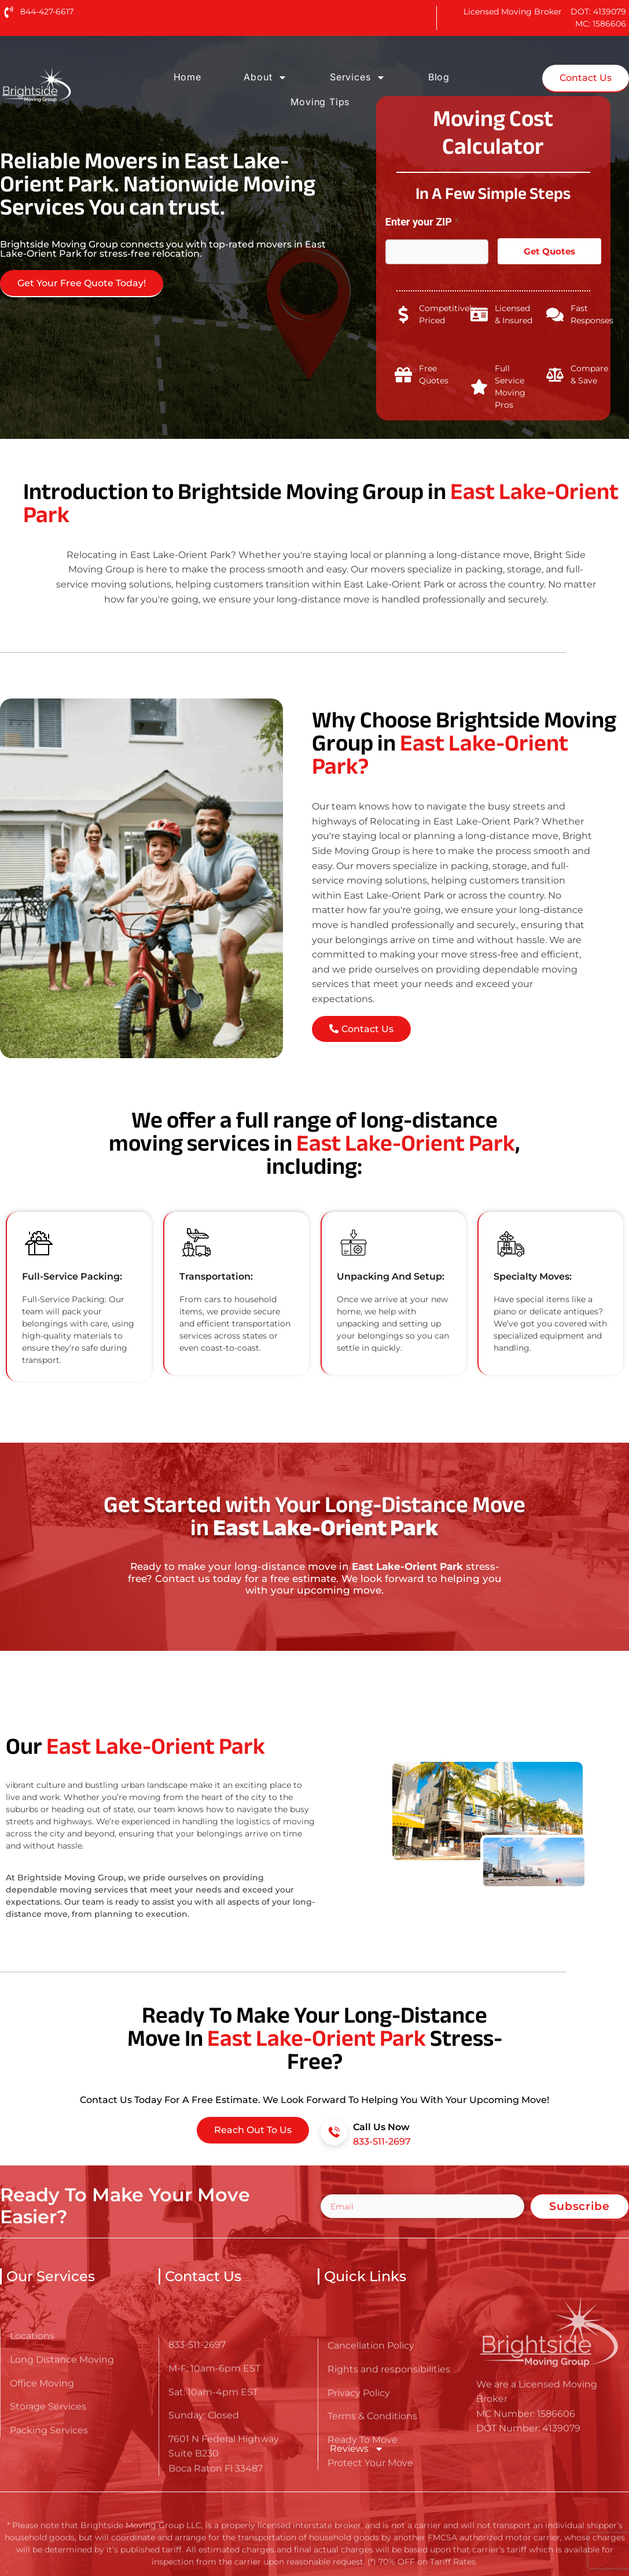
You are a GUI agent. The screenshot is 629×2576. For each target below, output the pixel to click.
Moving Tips (320, 102)
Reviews (357, 2448)
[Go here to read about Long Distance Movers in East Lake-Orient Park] (73, 85)
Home (187, 77)
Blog (439, 77)
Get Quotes (549, 251)
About (265, 77)
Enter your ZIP (422, 222)
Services (357, 77)
